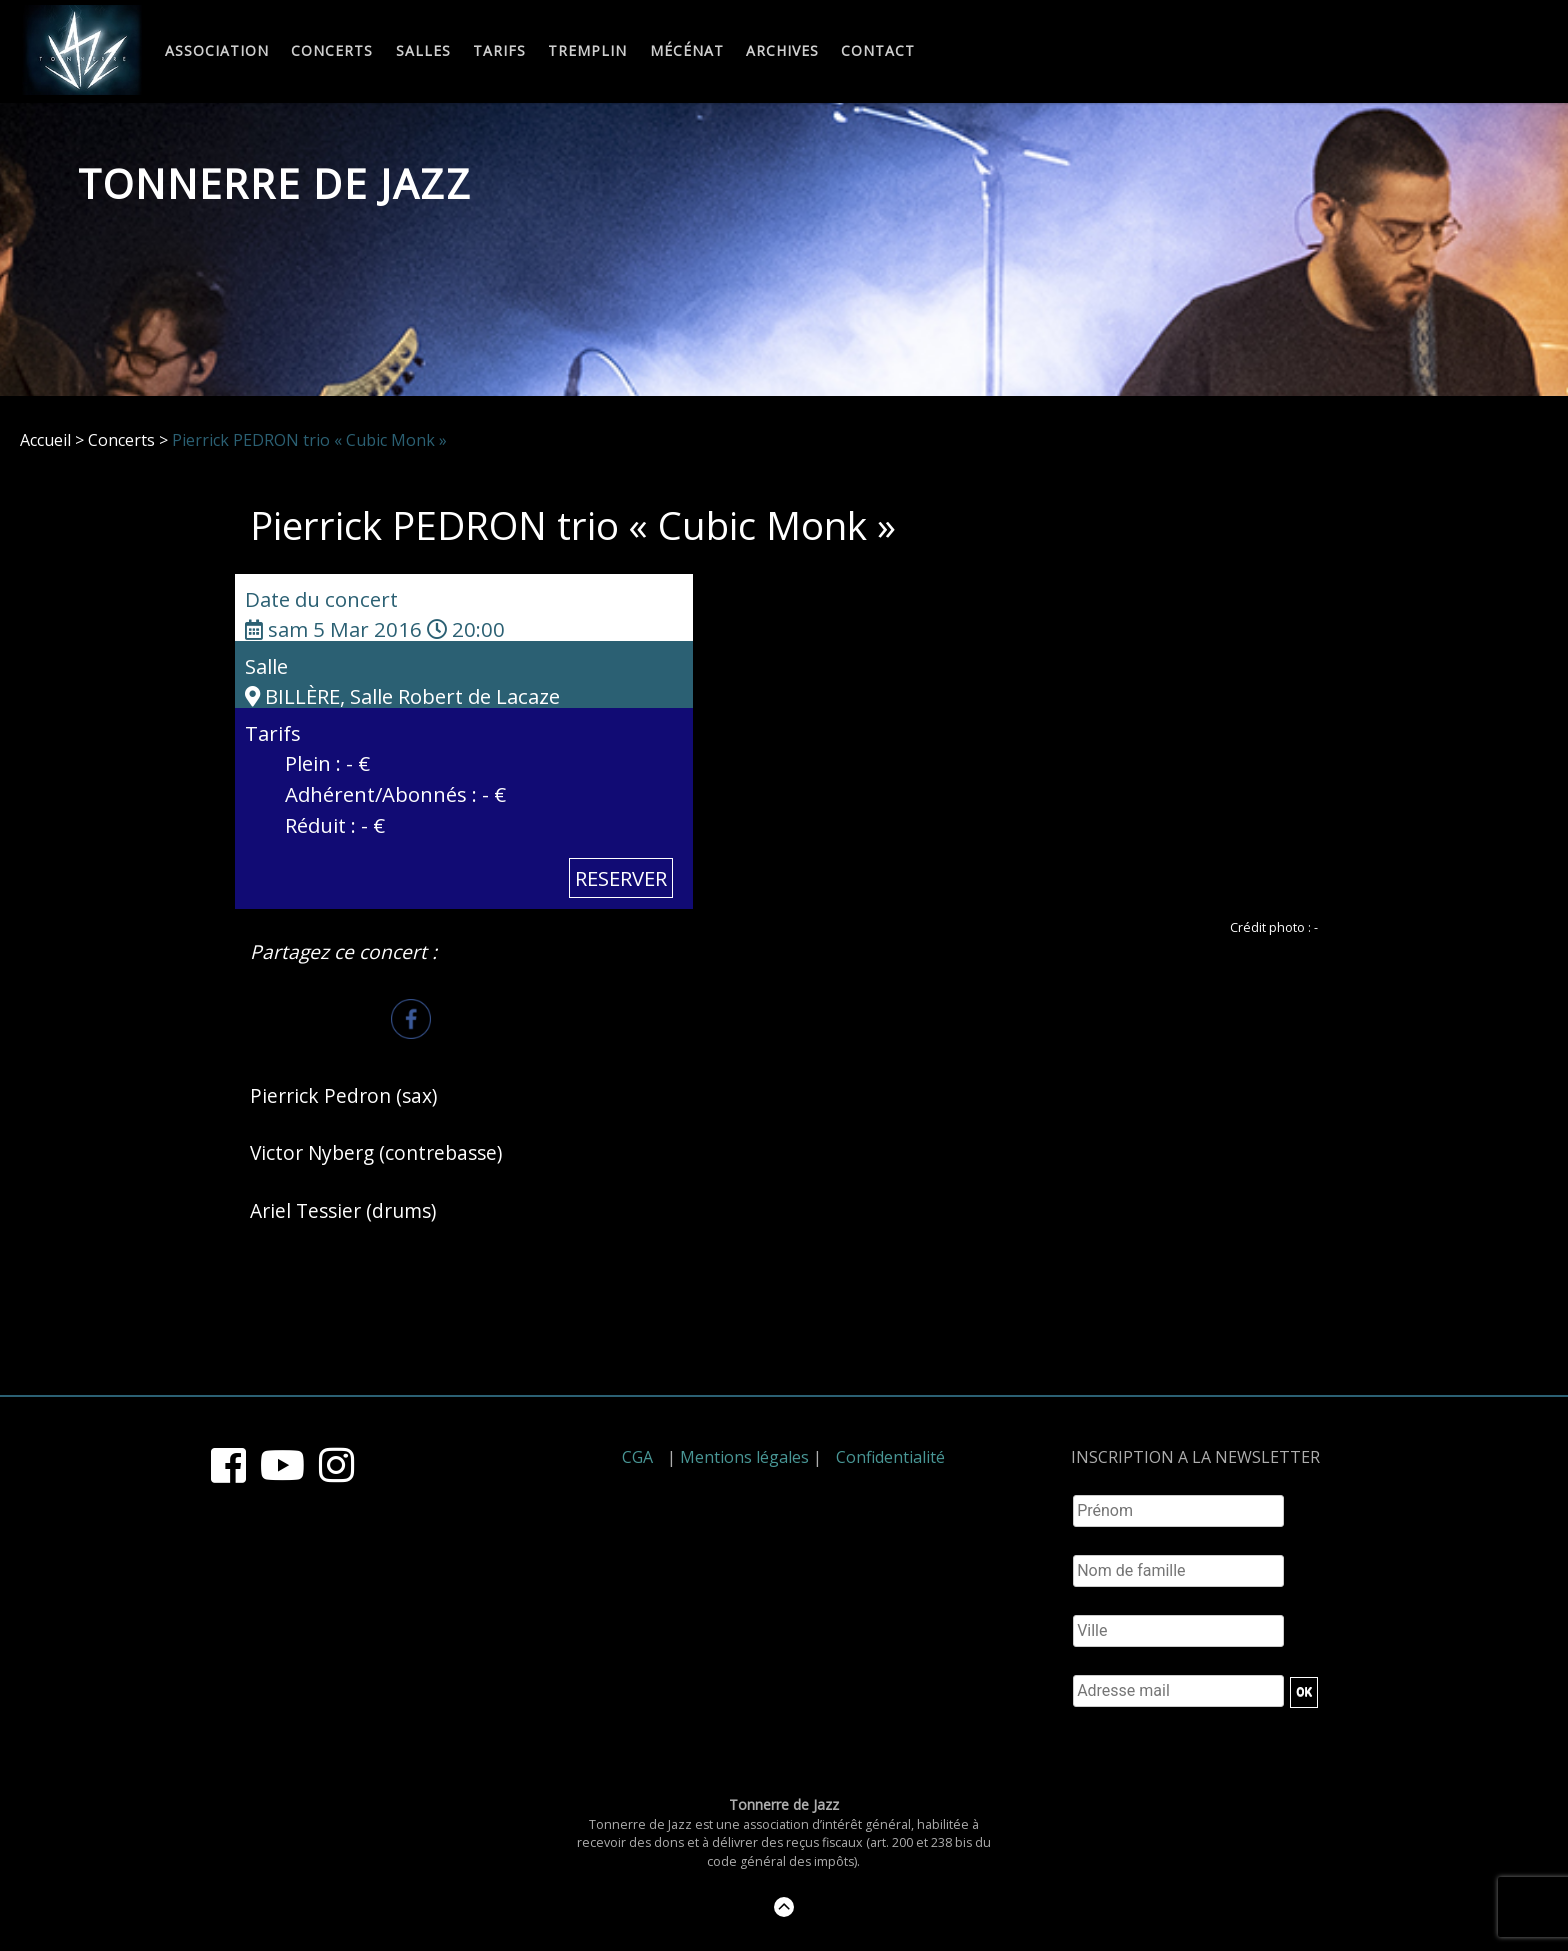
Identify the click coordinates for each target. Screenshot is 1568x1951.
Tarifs (499, 51)
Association (217, 51)
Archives (782, 51)
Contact (878, 51)
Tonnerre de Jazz (275, 183)
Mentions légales (744, 1457)
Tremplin (587, 51)
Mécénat (687, 51)
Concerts (332, 51)
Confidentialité (890, 1457)
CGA (637, 1457)
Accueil (45, 440)
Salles (423, 51)
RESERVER (621, 878)
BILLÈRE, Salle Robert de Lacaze (402, 696)
